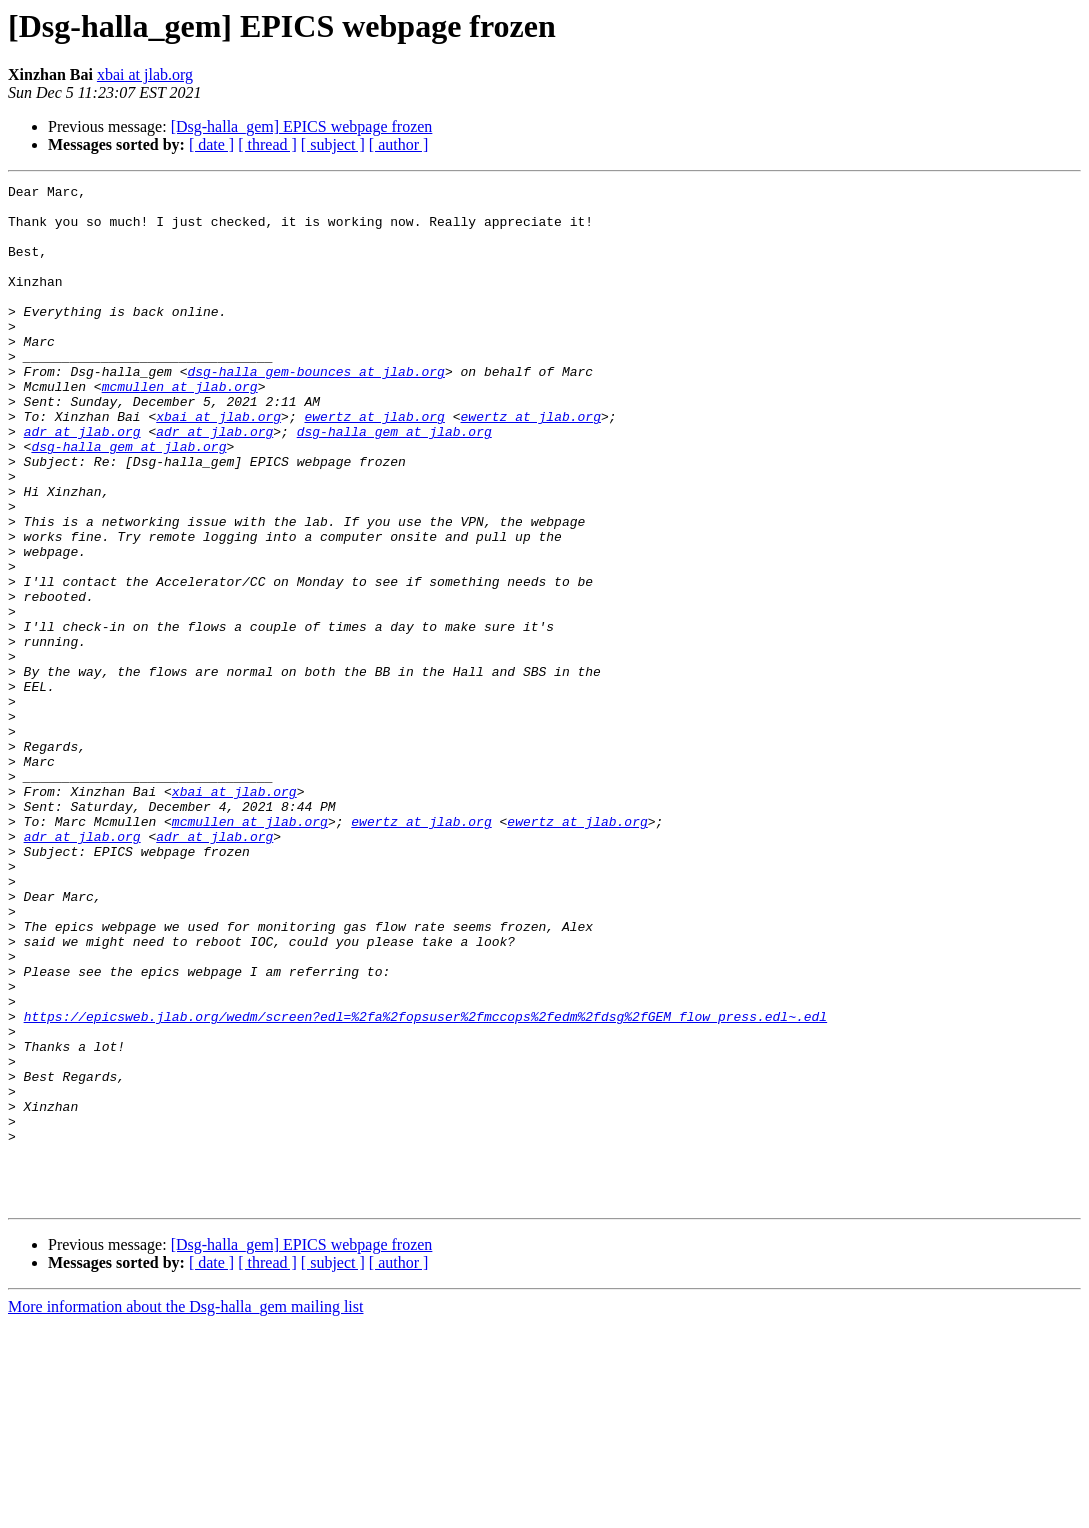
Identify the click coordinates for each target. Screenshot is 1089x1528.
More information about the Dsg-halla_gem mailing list (185, 1510)
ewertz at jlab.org (374, 464)
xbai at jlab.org (145, 74)
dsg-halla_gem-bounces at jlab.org (315, 410)
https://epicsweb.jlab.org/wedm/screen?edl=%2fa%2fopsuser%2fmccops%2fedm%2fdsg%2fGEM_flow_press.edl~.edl (425, 1184)
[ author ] (399, 144)
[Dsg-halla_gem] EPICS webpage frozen (302, 126)
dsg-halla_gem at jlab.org (394, 482)
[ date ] (211, 144)
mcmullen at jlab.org (180, 428)
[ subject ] (333, 144)
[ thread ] (267, 144)
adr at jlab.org (82, 482)
